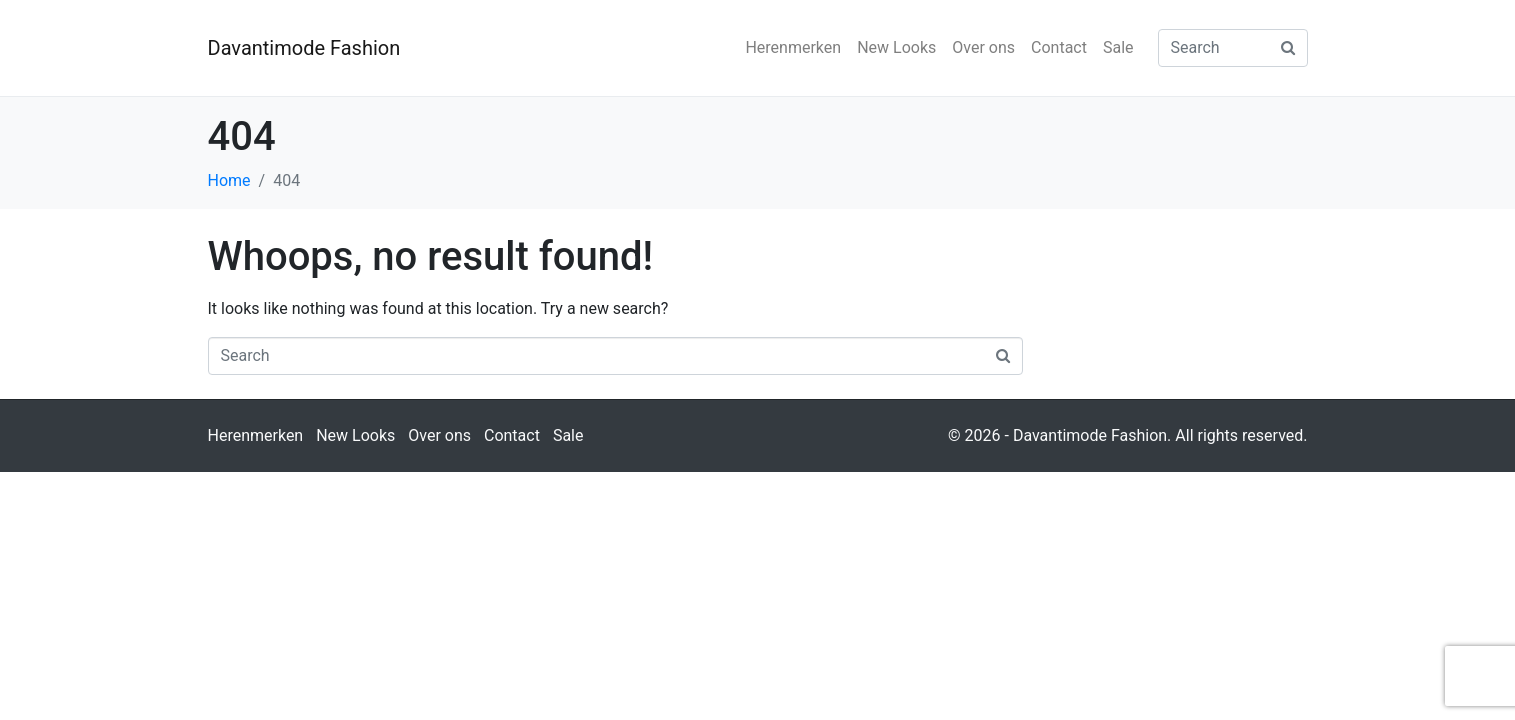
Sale (1118, 47)
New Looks (896, 47)
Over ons (983, 47)
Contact (1059, 47)
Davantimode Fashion (304, 48)
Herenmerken (793, 47)
